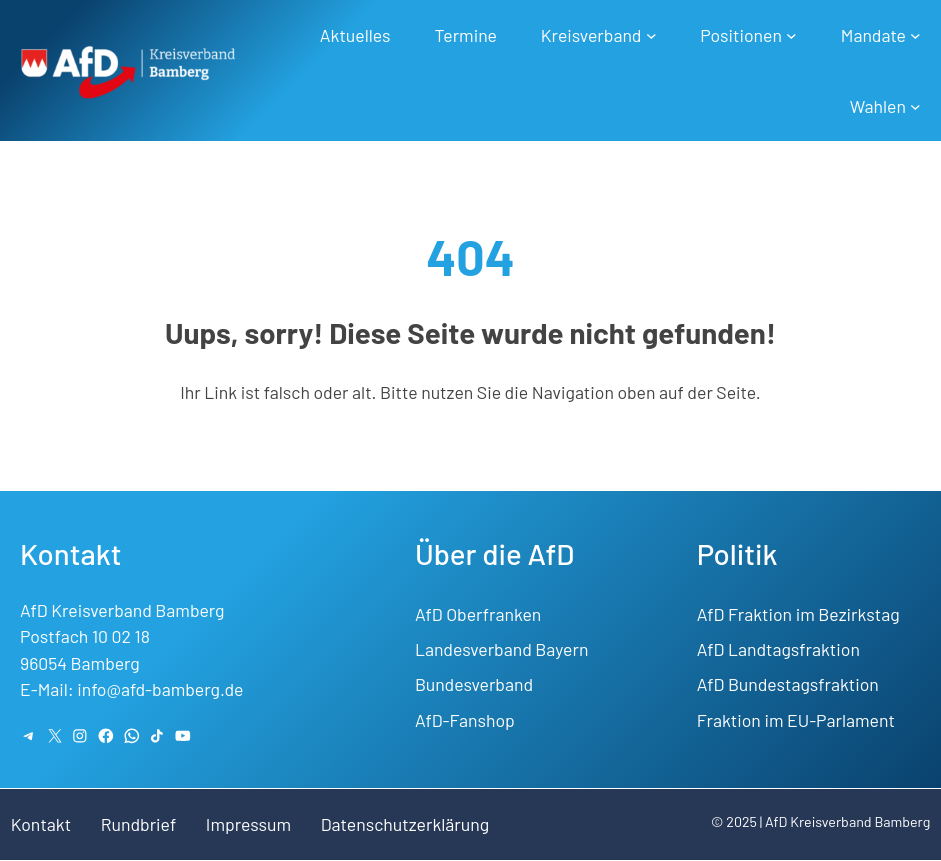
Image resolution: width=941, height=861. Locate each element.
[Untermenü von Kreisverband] (651, 35)
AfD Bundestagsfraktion (788, 684)
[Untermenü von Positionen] (791, 35)
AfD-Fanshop (465, 720)
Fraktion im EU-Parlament (796, 720)
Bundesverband (474, 684)
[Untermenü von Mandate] (915, 35)
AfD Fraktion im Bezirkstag (798, 614)
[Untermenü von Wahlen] (915, 106)
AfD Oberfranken (478, 614)
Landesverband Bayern (502, 649)
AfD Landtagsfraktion (778, 649)
